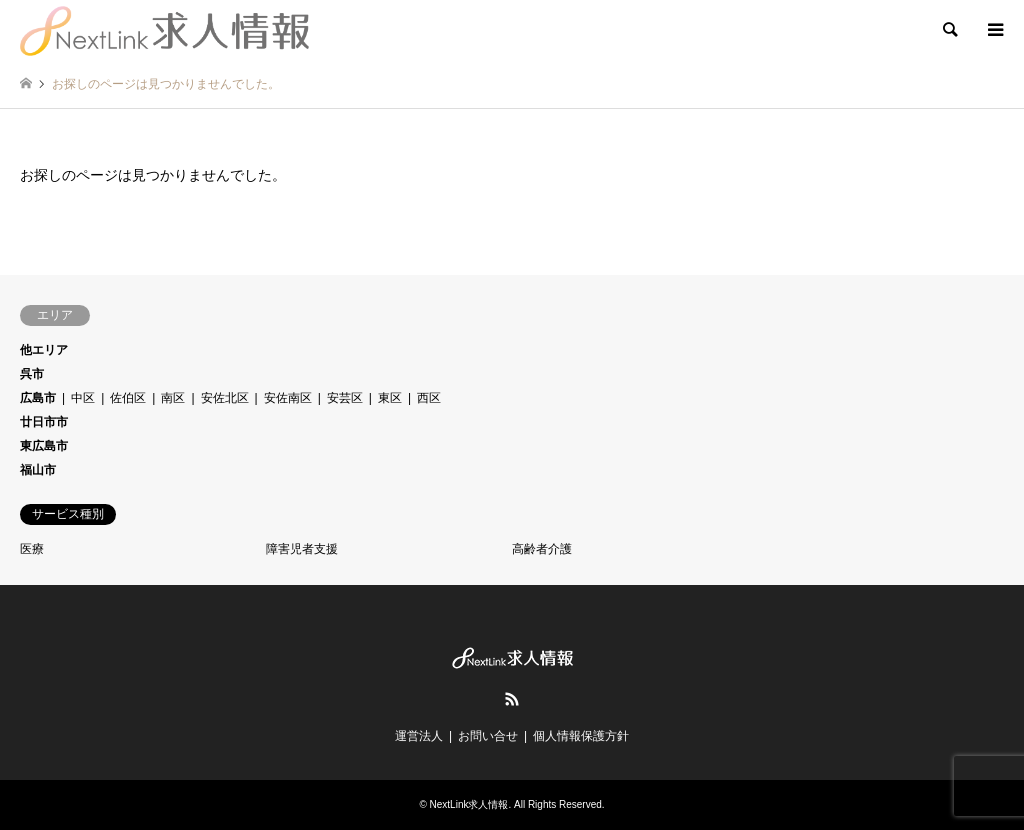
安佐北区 (225, 398)
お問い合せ (488, 736)
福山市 (38, 470)
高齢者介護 (542, 549)
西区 (429, 398)
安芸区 (345, 398)
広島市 (38, 398)
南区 (173, 398)
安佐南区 (288, 398)
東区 (390, 398)
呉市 (32, 374)
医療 (32, 549)
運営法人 (419, 736)
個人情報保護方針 (581, 736)
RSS (512, 699)
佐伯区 (128, 398)
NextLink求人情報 (469, 804)
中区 (83, 398)
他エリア (44, 350)
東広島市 (44, 446)
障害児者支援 (302, 549)
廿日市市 (44, 422)
